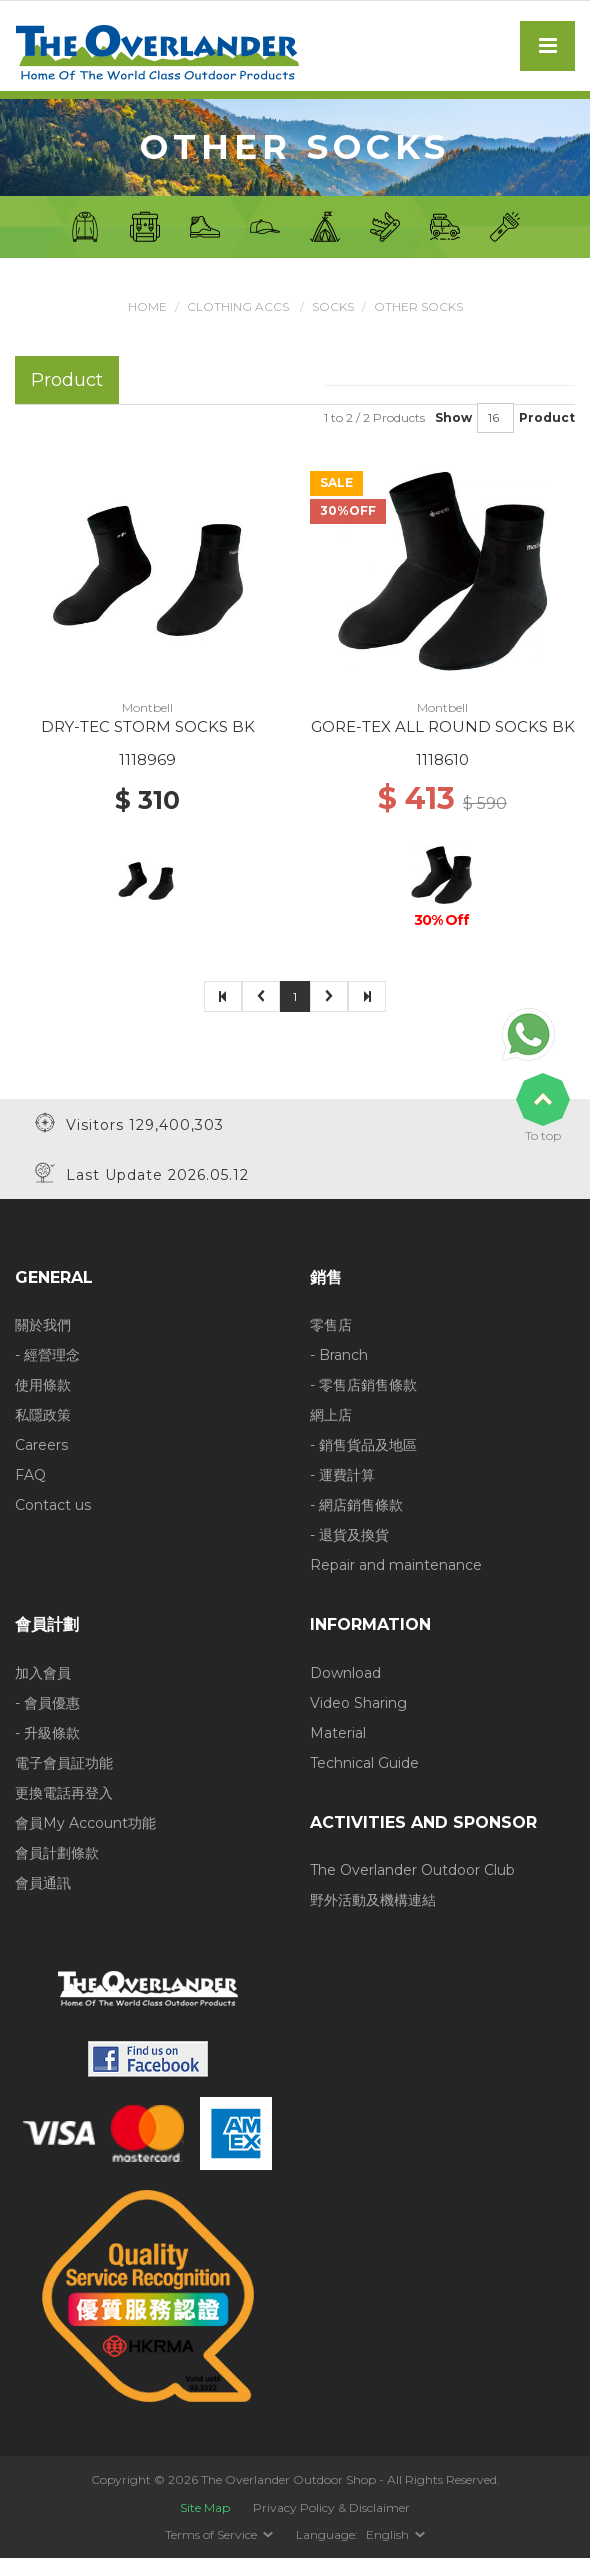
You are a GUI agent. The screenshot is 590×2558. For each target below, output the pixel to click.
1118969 (147, 759)
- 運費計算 (342, 1475)
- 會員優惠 (47, 1703)
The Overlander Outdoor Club (412, 1870)
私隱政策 (43, 1415)
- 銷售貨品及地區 (363, 1445)
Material (338, 1733)
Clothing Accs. (239, 306)
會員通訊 (43, 1883)
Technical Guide (364, 1763)
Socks (333, 306)
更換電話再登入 (64, 1793)
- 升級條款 (47, 1733)
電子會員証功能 (64, 1763)
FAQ (30, 1475)
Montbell (147, 707)
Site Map (205, 2507)
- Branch (339, 1355)
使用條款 (43, 1385)
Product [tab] (67, 379)
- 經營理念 (47, 1355)
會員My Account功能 (85, 1823)
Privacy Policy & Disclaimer (331, 2507)
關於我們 (43, 1325)
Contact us (53, 1505)
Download (345, 1673)
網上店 (331, 1415)
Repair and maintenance (396, 1565)
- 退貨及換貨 (349, 1535)
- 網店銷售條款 (356, 1505)
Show (453, 417)
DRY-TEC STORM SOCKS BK (148, 726)
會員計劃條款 (57, 1853)
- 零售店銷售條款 (363, 1385)
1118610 (442, 759)
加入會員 (43, 1673)
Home (147, 306)
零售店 (331, 1325)
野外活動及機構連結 (373, 1900)
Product (547, 417)
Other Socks (418, 306)
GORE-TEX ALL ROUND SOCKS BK (443, 726)
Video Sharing (358, 1703)
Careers (41, 1445)
